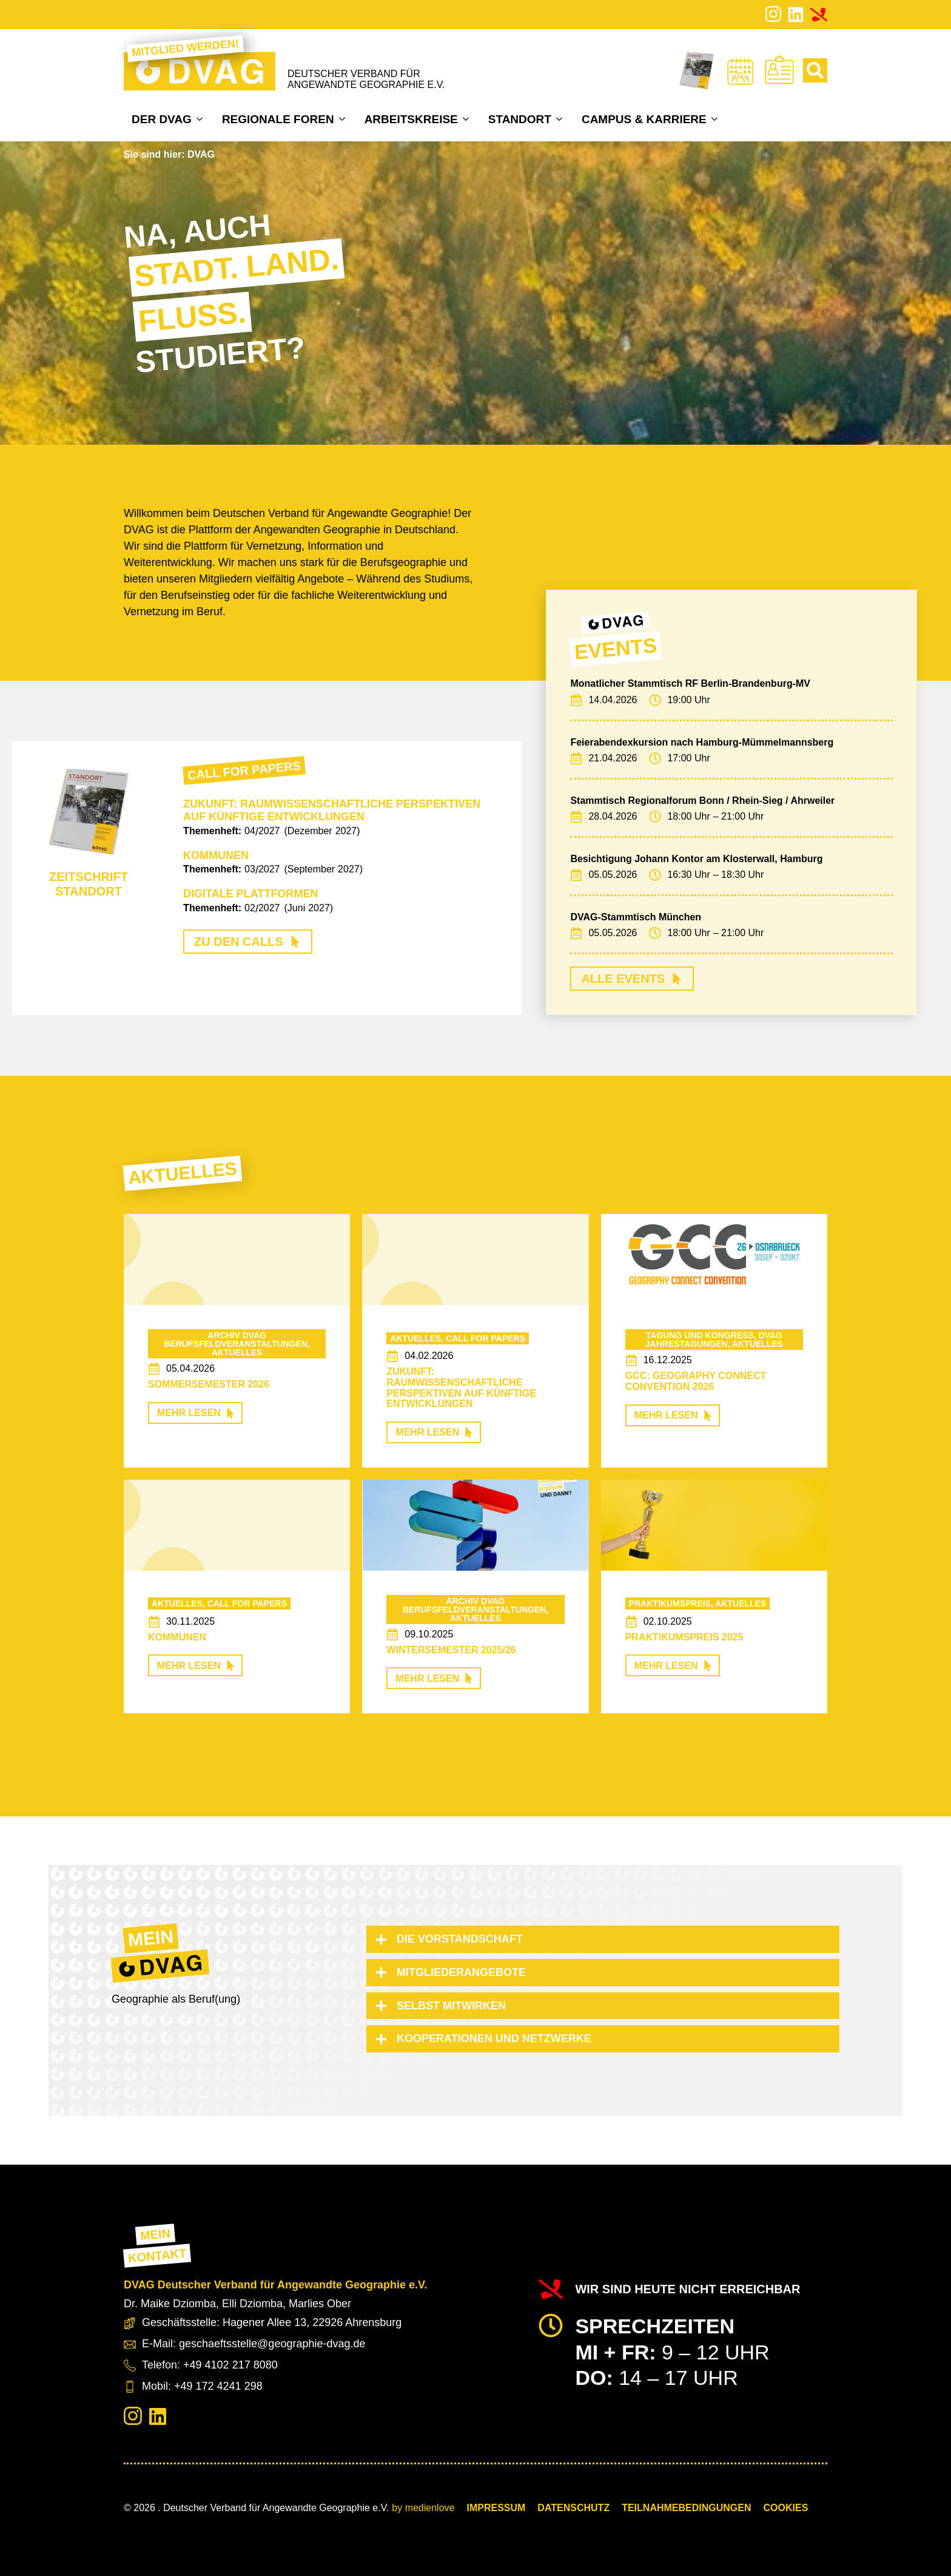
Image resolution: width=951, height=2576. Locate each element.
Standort (519, 119)
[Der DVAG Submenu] (201, 119)
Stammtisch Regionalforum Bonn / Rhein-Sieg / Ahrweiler (702, 800)
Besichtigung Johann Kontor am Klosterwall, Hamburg (696, 859)
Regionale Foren (278, 119)
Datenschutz (573, 2508)
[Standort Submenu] (560, 119)
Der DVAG (162, 119)
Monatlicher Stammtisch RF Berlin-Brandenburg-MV (690, 683)
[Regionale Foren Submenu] (343, 119)
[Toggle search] (815, 70)
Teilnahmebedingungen (686, 2508)
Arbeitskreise (411, 119)
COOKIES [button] (786, 2508)
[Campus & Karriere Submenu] (716, 119)
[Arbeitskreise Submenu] (467, 119)
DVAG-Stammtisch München (635, 917)
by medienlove (423, 2508)
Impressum (495, 2508)
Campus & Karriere (644, 119)
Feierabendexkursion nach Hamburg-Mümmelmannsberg (701, 742)
